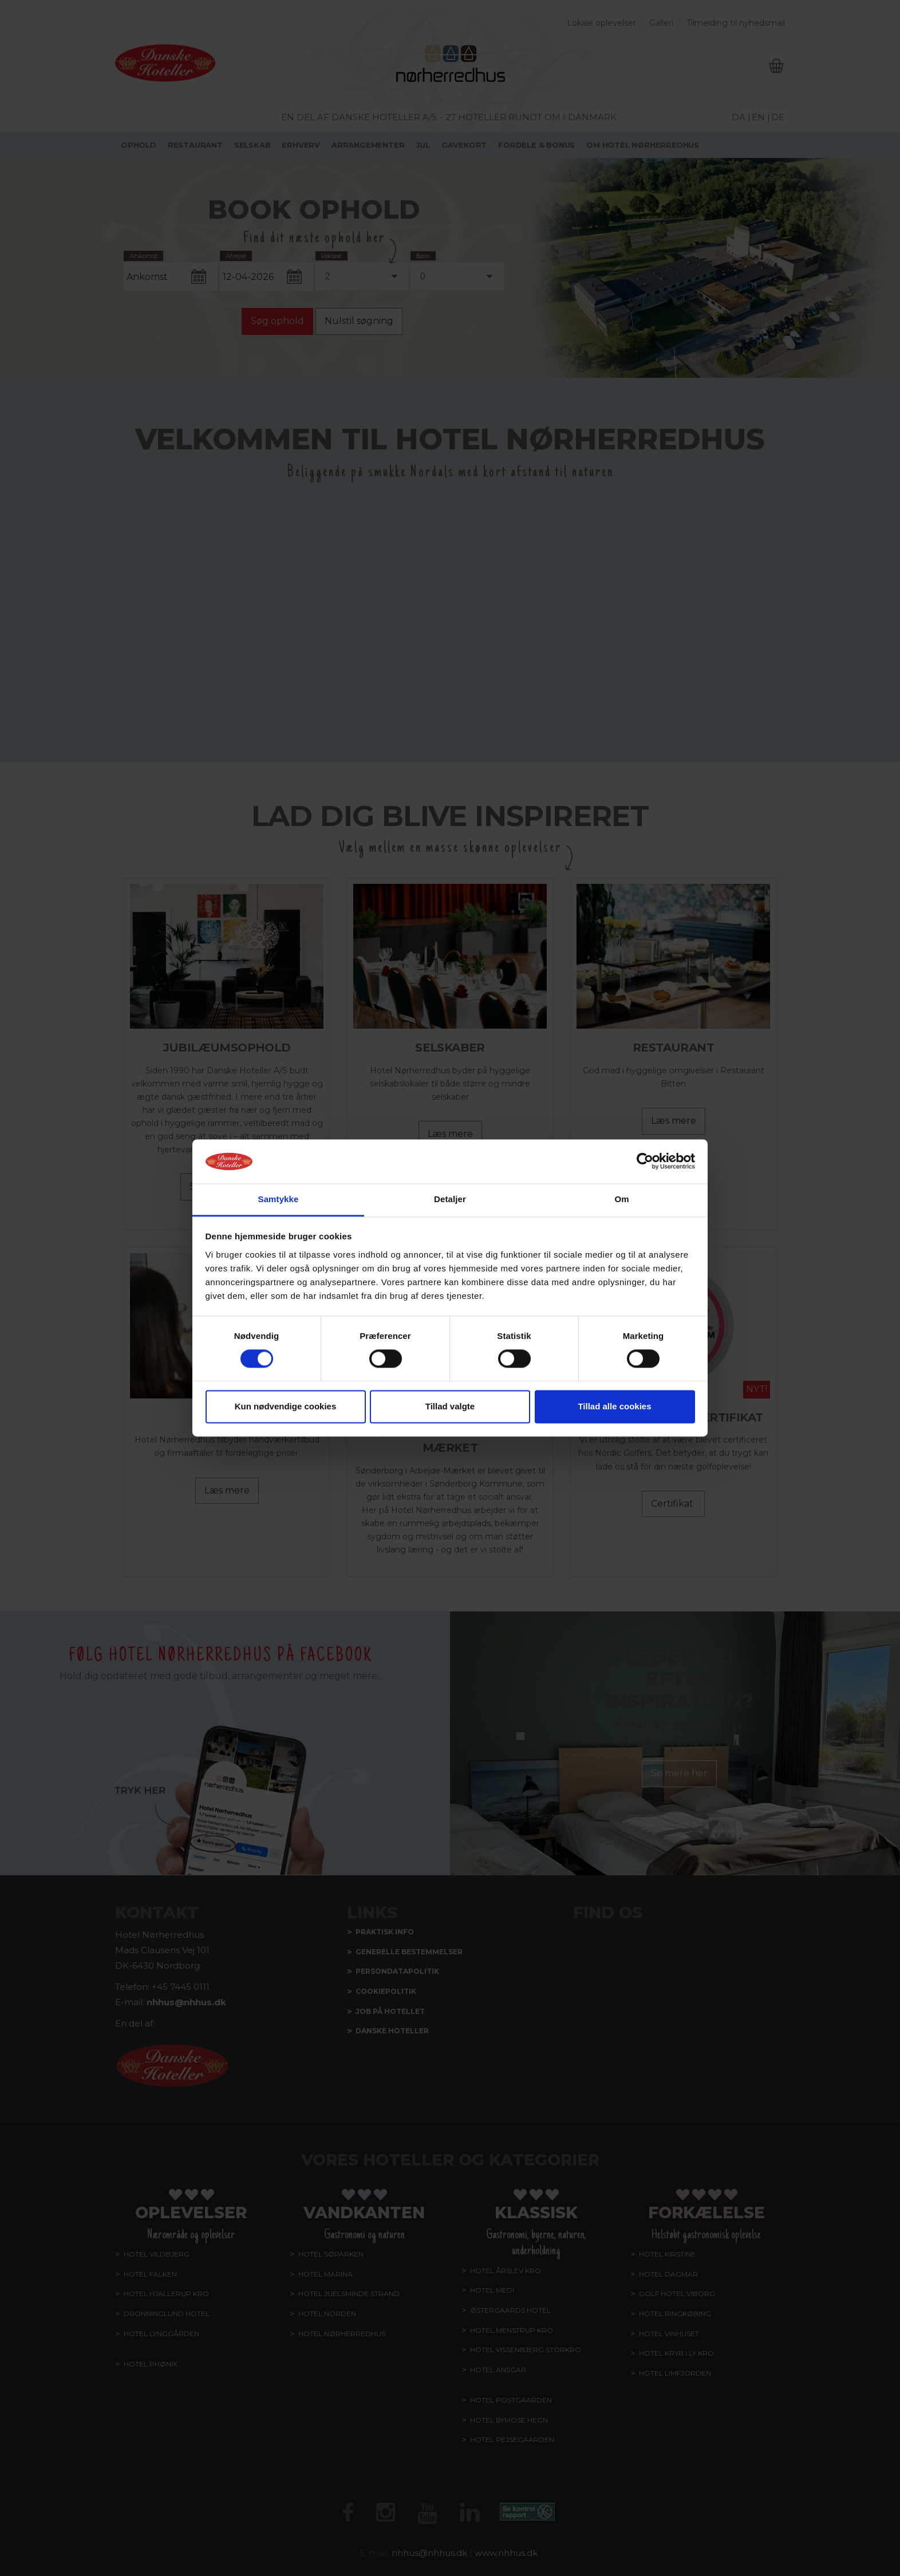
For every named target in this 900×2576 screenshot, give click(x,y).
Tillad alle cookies (614, 1406)
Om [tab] (621, 1199)
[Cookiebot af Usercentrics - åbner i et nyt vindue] (645, 1161)
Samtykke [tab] (278, 1199)
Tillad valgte (450, 1406)
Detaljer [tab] (450, 1199)
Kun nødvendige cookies (286, 1406)
